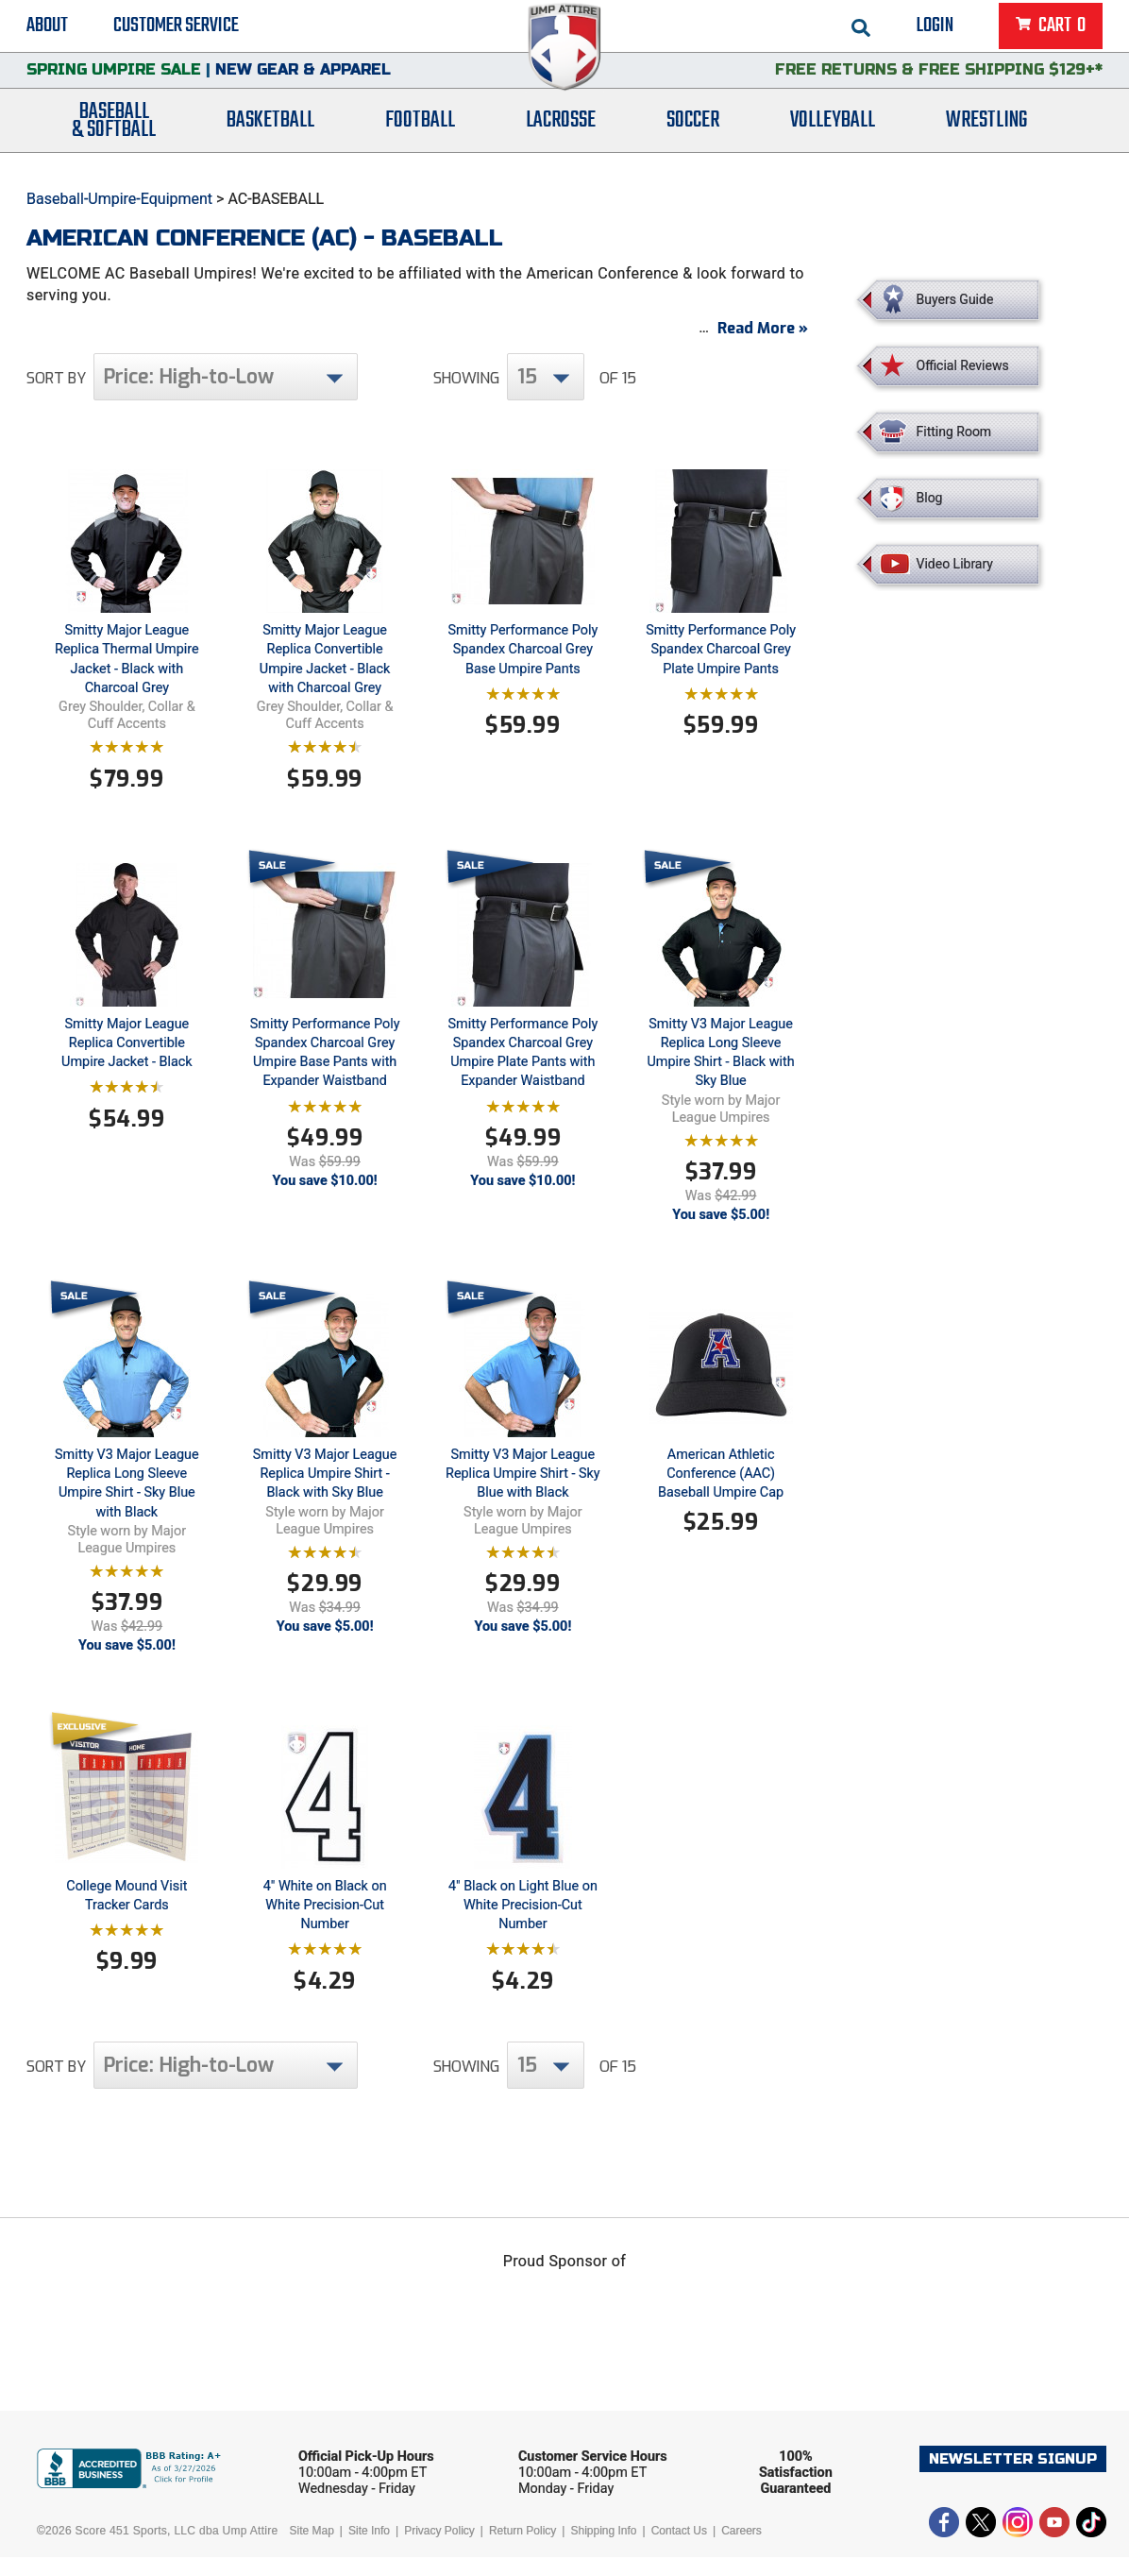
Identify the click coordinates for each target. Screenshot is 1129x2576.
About (47, 28)
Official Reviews (963, 365)
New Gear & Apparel (303, 80)
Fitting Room (954, 431)
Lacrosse (561, 135)
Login (935, 28)
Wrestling (986, 135)
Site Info (369, 2549)
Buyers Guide (955, 299)
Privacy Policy (439, 2549)
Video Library (955, 563)
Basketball (270, 135)
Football (420, 135)
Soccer (692, 135)
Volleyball (832, 135)
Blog (930, 497)
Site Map (312, 2549)
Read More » (762, 347)
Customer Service (176, 28)
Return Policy (522, 2549)
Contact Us (679, 2549)
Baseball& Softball (114, 135)
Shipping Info (603, 2549)
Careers (741, 2549)
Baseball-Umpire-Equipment (119, 199)
